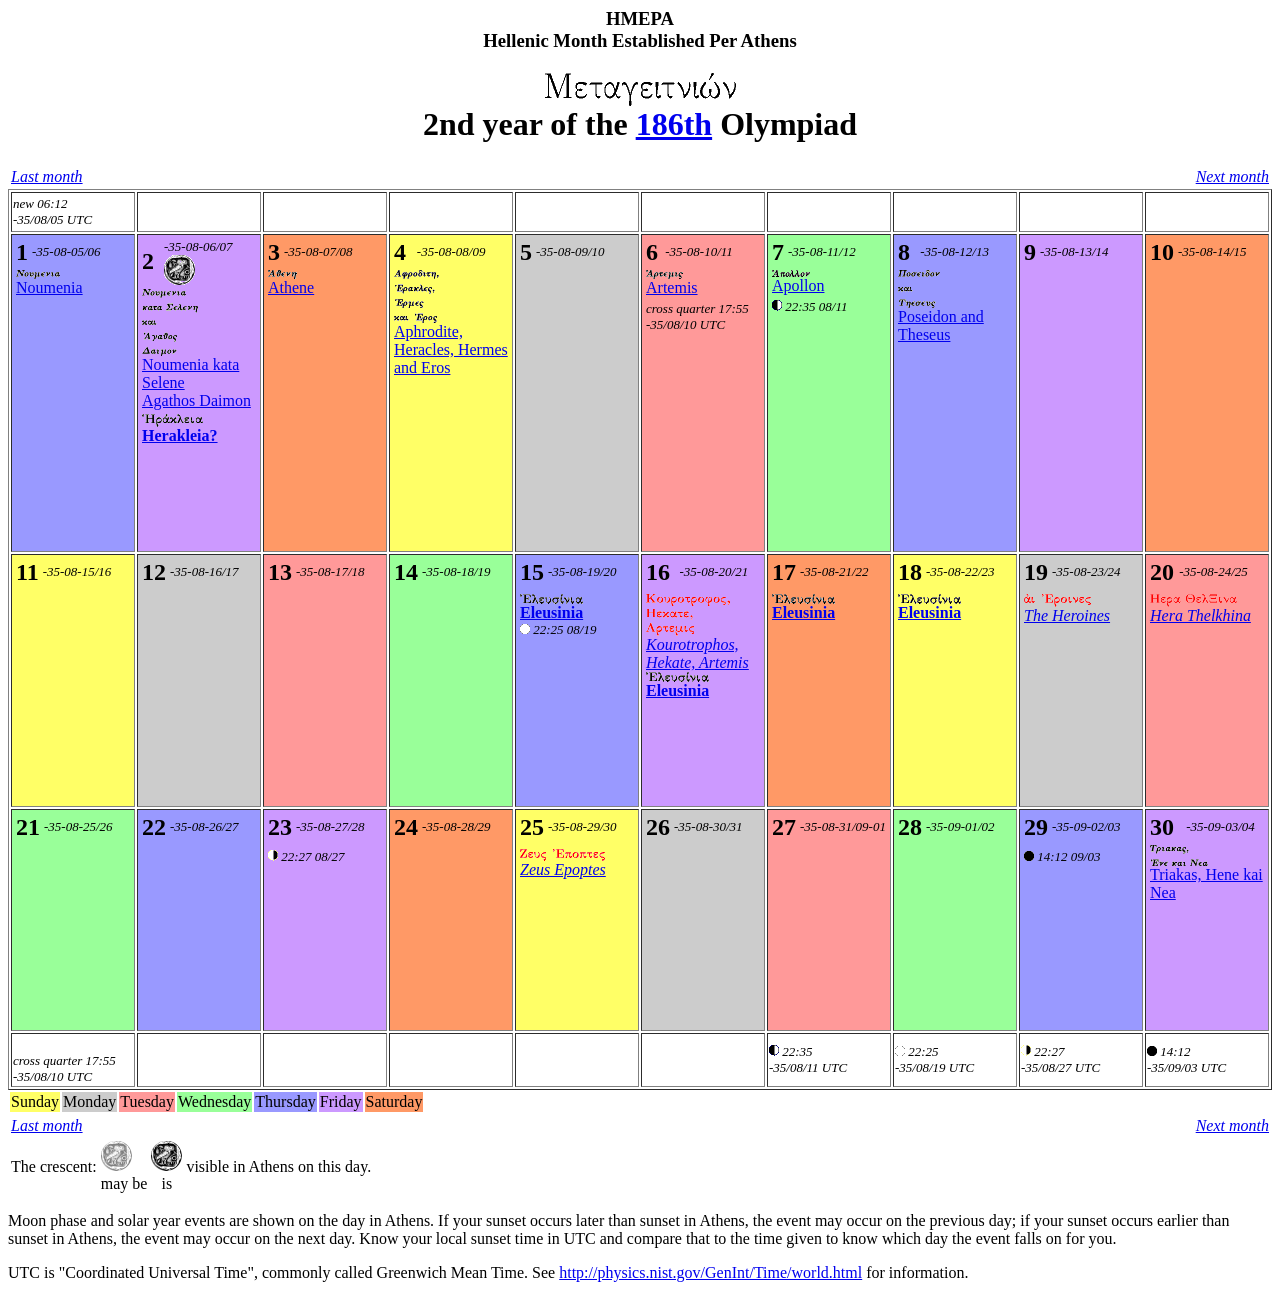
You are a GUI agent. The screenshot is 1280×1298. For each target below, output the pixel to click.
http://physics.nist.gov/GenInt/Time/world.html (710, 1272)
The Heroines (1067, 615)
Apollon (798, 285)
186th (674, 124)
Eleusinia (551, 612)
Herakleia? (180, 435)
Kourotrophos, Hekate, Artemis (697, 653)
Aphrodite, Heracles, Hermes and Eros (451, 349)
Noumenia (49, 287)
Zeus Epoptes (563, 869)
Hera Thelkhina (1200, 615)
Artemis (672, 287)
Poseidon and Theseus (941, 325)
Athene (291, 287)
